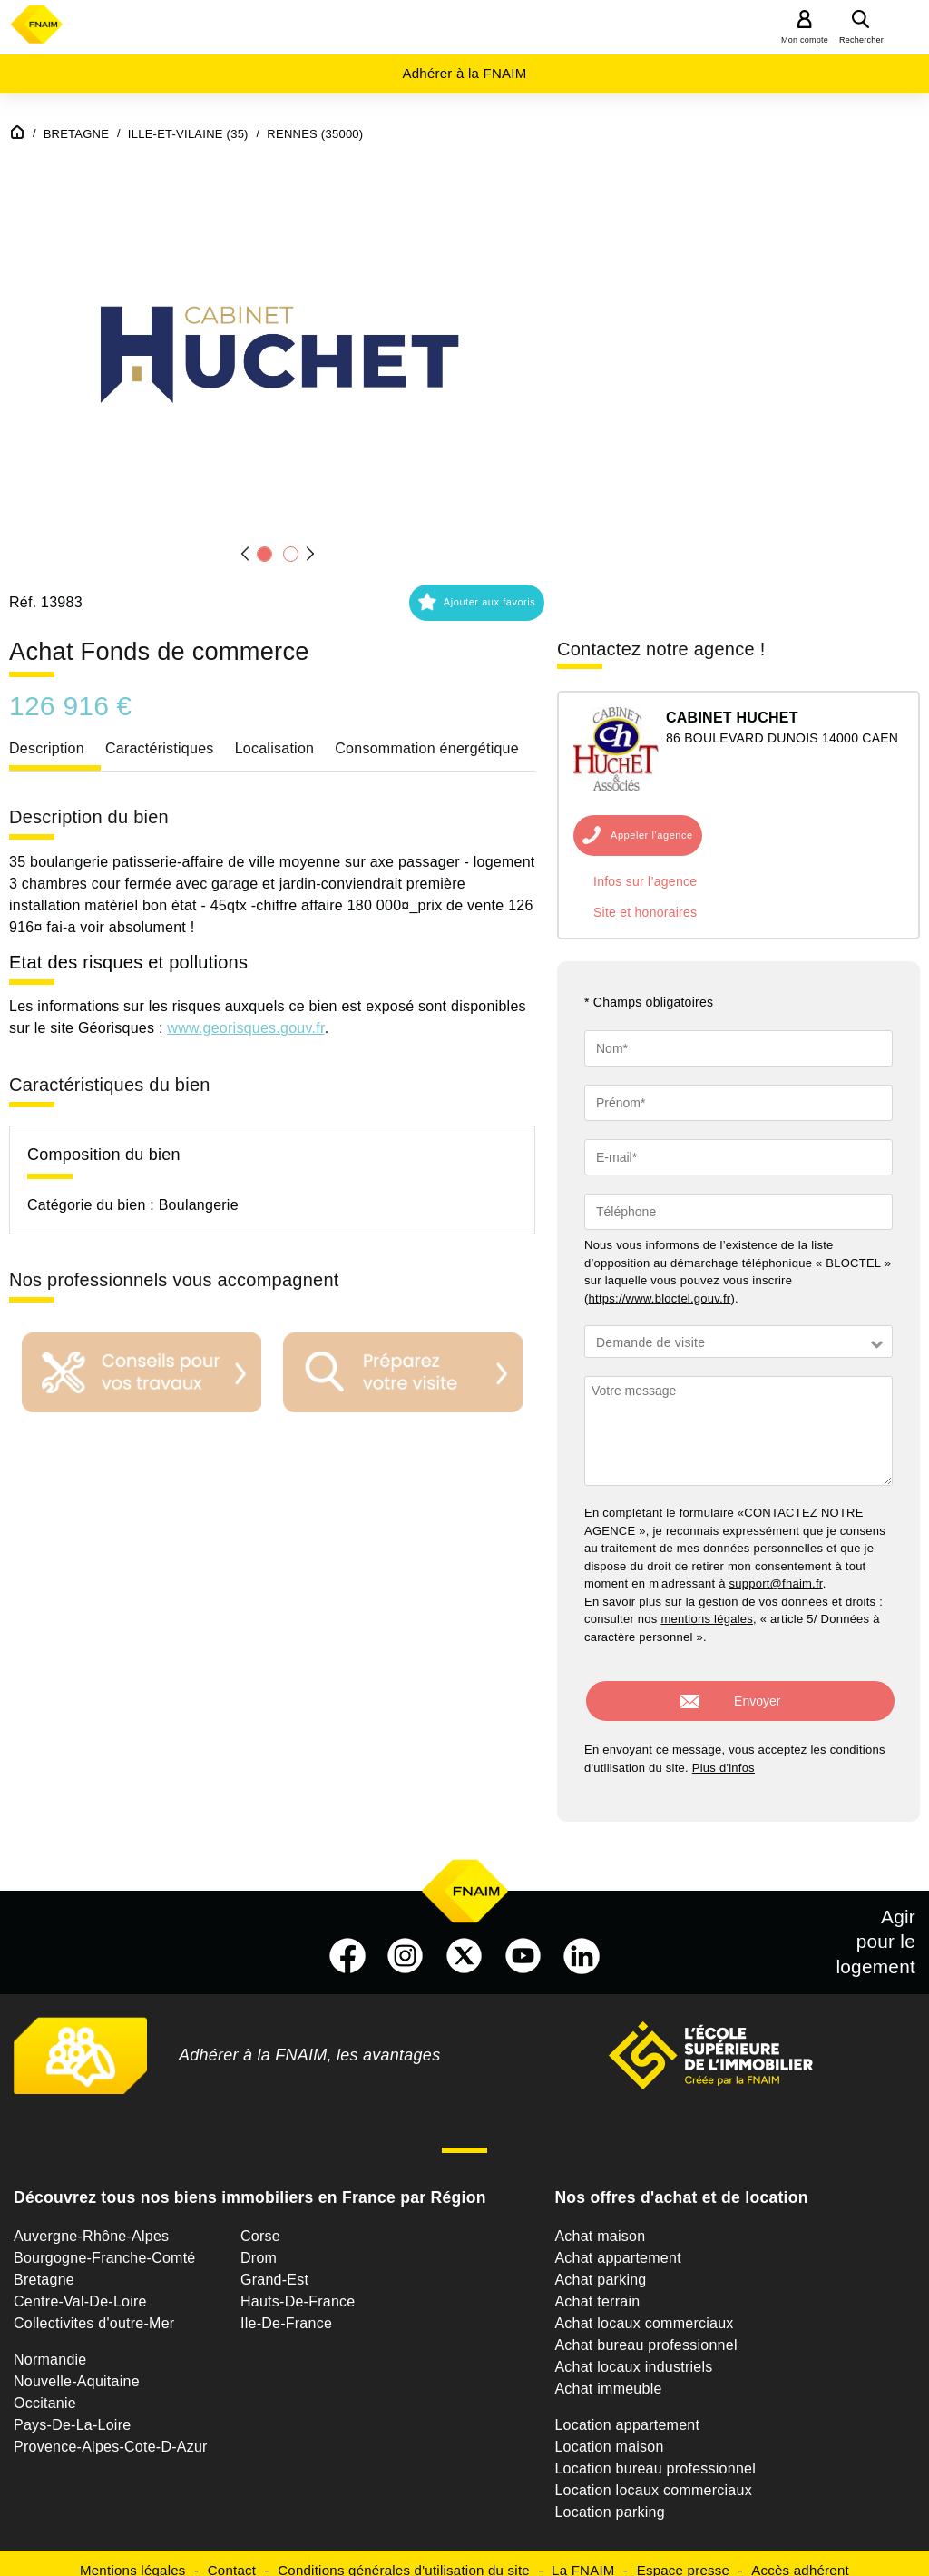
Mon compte (804, 39)
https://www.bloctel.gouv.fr (660, 1298)
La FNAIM (583, 2555)
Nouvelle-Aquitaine (77, 2366)
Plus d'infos (723, 1753)
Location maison (608, 2432)
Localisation (275, 748)
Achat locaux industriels (633, 2352)
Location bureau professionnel (655, 2454)
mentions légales (706, 1619)
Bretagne (44, 2265)
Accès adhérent (800, 2555)
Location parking (609, 2497)
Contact (232, 2555)
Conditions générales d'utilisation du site (404, 2555)
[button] (277, 347)
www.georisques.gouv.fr (245, 1028)
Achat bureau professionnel (645, 2330)
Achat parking (600, 2265)
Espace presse (683, 2555)
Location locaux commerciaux (653, 2475)
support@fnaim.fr (776, 1583)
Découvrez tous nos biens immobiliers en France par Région (250, 2183)
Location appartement (626, 2410)
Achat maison (599, 2221)
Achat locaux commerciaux (643, 2308)
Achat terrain (597, 2287)
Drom (258, 2243)
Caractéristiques (159, 748)
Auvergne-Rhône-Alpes (91, 2221)
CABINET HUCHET (732, 717)
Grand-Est (274, 2265)
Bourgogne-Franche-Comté (105, 2243)
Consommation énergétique (427, 748)
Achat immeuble (607, 2374)
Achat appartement (617, 2243)
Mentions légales (133, 2555)
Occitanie (45, 2388)
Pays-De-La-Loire (72, 2410)
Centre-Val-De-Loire (80, 2287)
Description (46, 748)
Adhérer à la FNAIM (464, 73)
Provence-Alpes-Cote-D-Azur (111, 2432)
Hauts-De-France (297, 2287)
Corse (260, 2221)
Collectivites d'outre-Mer (94, 2308)
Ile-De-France (286, 2308)
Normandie (50, 2345)
